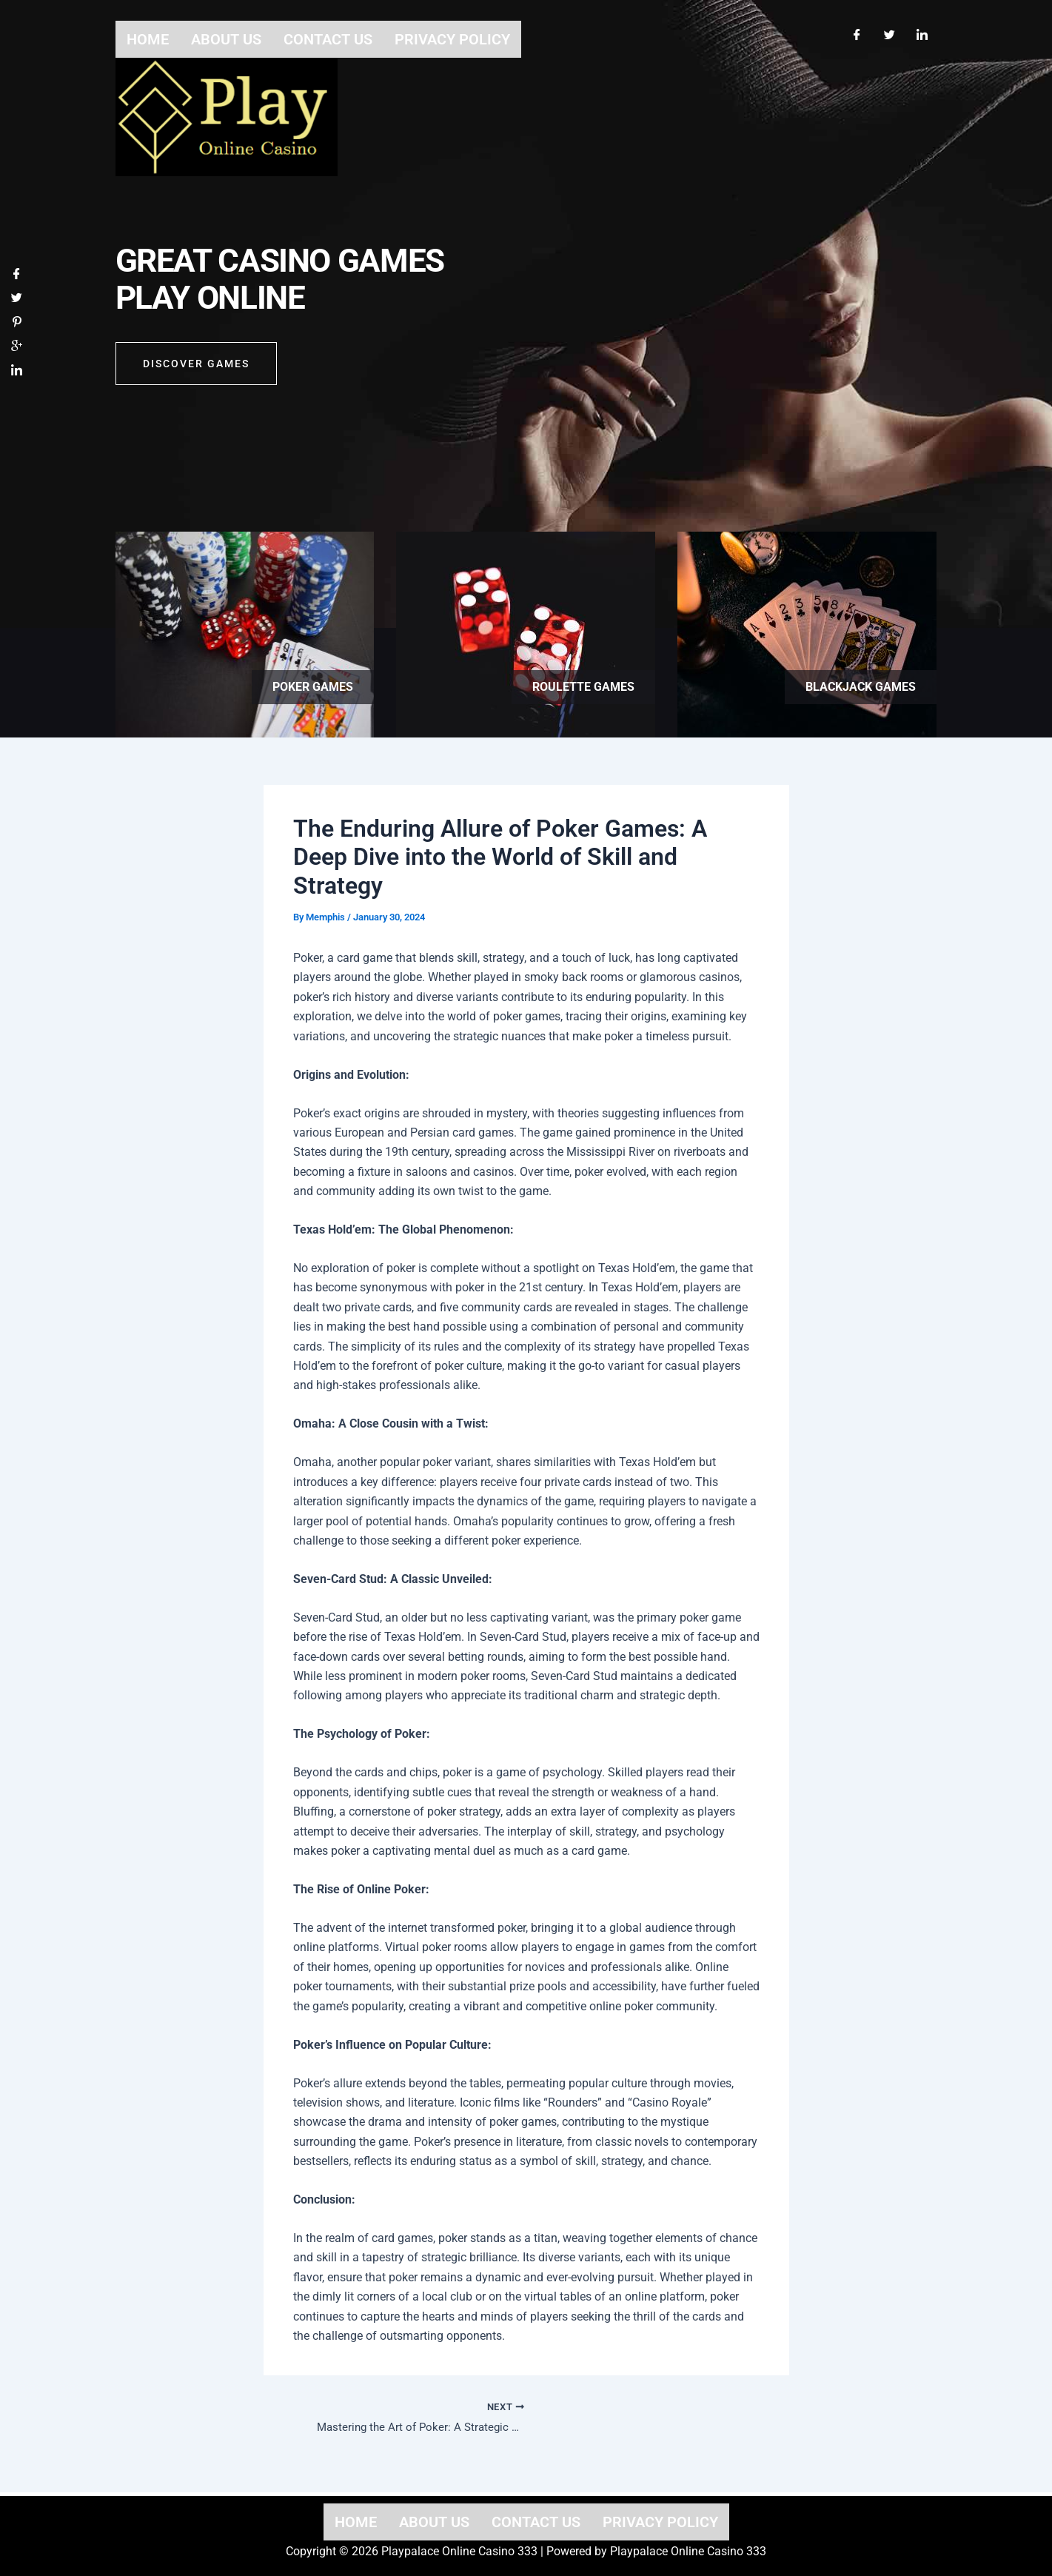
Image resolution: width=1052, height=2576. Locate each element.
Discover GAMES (196, 372)
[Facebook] (857, 28)
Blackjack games (860, 687)
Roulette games (583, 687)
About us (434, 2522)
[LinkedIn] (922, 28)
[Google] (17, 353)
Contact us (536, 2522)
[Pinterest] (17, 328)
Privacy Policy (660, 2522)
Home (356, 2522)
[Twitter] (890, 28)
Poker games (312, 687)
